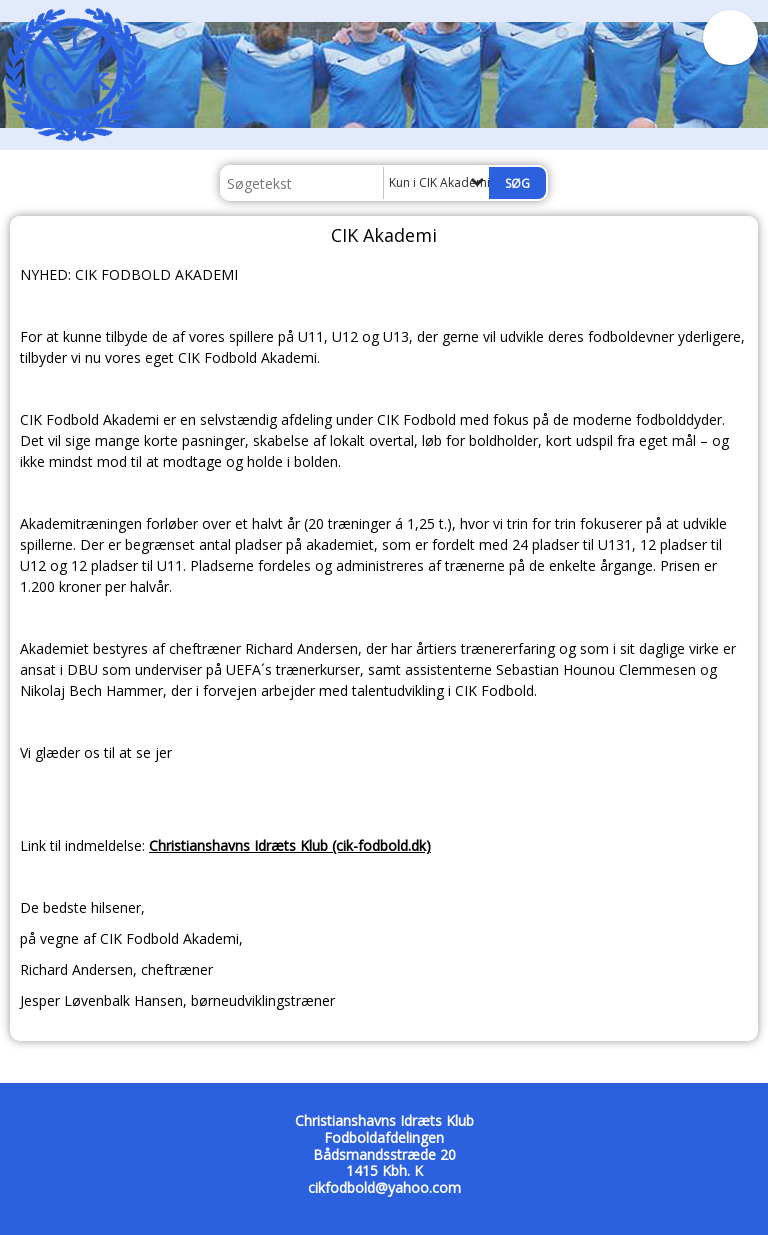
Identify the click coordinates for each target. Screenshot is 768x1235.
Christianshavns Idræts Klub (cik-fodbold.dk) (290, 845)
